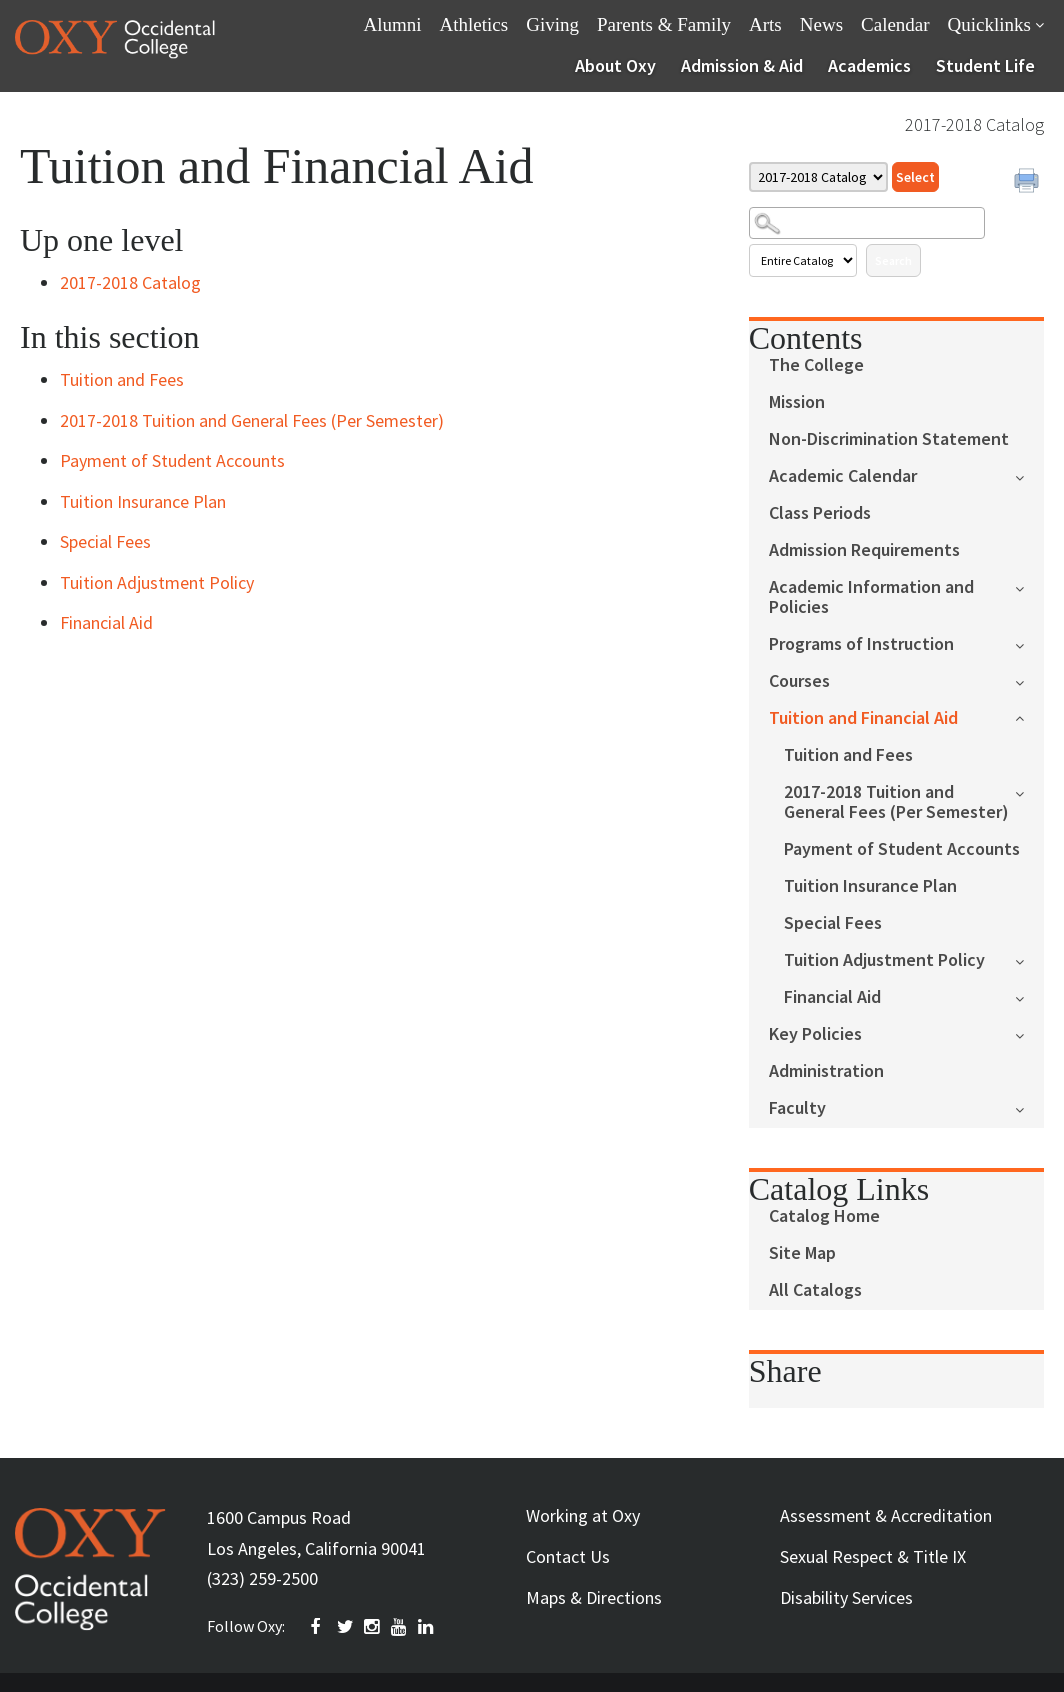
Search (893, 260)
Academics (869, 65)
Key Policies (815, 1034)
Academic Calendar (843, 476)
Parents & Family (664, 24)
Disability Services (846, 1597)
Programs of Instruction (861, 644)
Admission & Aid (742, 65)
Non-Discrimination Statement (889, 439)
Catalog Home (824, 1216)
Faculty (797, 1108)
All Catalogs (815, 1290)
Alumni (393, 24)
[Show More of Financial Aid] (1029, 996)
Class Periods (820, 513)
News (821, 24)
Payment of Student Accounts (902, 849)
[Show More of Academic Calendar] (1029, 475)
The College (816, 365)
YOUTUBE (400, 1627)
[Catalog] (818, 177)
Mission (797, 402)
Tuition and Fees (848, 755)
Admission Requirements (864, 550)
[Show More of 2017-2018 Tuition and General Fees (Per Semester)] (1029, 791)
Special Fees (833, 923)
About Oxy (615, 65)
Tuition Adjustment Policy (884, 960)
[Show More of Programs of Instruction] (1029, 643)
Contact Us (568, 1556)
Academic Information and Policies (871, 597)
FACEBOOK (319, 1627)
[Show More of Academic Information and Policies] (1029, 586)
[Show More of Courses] (1029, 680)
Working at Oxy (583, 1515)
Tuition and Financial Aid (863, 718)
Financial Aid (832, 997)
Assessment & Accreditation (886, 1515)
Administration (826, 1071)
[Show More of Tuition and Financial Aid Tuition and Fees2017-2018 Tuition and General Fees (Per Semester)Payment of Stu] (1029, 716)
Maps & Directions (594, 1597)
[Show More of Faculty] (1029, 1107)
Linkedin (427, 1627)
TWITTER (346, 1627)
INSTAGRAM (373, 1627)
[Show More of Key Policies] (1029, 1033)
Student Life (985, 65)
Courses (799, 681)
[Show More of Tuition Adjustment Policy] (1029, 959)
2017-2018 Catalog (130, 282)
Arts (765, 24)
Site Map (802, 1253)
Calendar (895, 24)
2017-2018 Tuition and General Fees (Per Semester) (896, 802)
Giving (552, 24)
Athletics (474, 24)
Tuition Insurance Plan (870, 886)
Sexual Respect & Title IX (873, 1556)
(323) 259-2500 (262, 1578)
